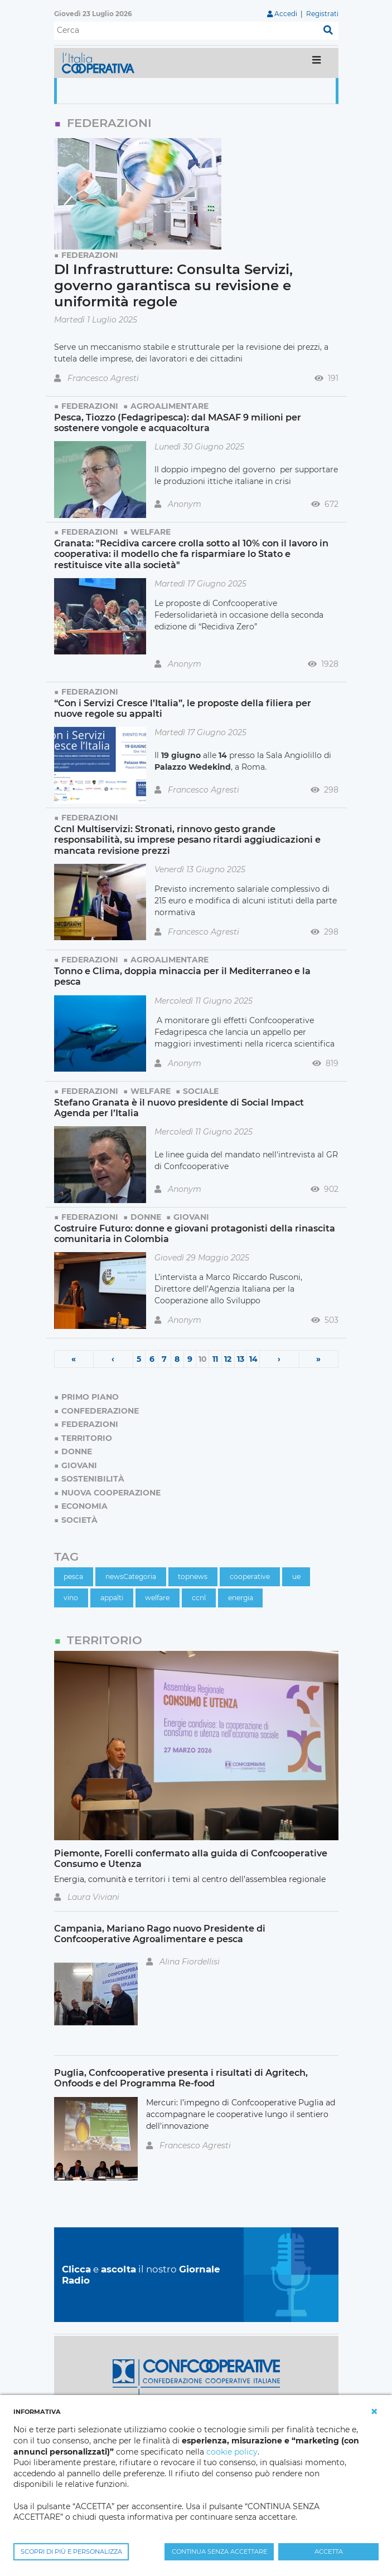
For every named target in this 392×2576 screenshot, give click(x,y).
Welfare (150, 532)
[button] (374, 2411)
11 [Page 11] (215, 1359)
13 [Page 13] (240, 1359)
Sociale (201, 1091)
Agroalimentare (169, 406)
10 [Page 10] (203, 1359)
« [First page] (73, 1359)
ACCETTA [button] (328, 2551)
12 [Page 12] (227, 1359)
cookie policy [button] (232, 2452)
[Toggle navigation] (316, 62)
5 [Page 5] (139, 1359)
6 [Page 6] (151, 1359)
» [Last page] (318, 1359)
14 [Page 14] (253, 1359)
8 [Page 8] (177, 1359)
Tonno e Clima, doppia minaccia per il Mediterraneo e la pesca (182, 976)
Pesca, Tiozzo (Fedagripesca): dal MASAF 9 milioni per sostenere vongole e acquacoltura (177, 422)
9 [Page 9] (189, 1359)
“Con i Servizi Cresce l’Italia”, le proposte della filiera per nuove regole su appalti (182, 708)
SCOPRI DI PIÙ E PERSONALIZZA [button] (71, 2551)
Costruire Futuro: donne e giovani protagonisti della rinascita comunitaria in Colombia (194, 1233)
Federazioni (89, 255)
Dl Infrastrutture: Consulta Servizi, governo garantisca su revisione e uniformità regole (173, 285)
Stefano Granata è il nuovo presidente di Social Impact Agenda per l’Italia (179, 1107)
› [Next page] (279, 1359)
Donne (145, 1217)
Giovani (191, 1217)
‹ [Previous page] (113, 1359)
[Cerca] (186, 31)
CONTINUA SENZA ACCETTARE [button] (219, 2551)
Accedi (285, 13)
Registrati (322, 13)
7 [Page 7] (164, 1359)
